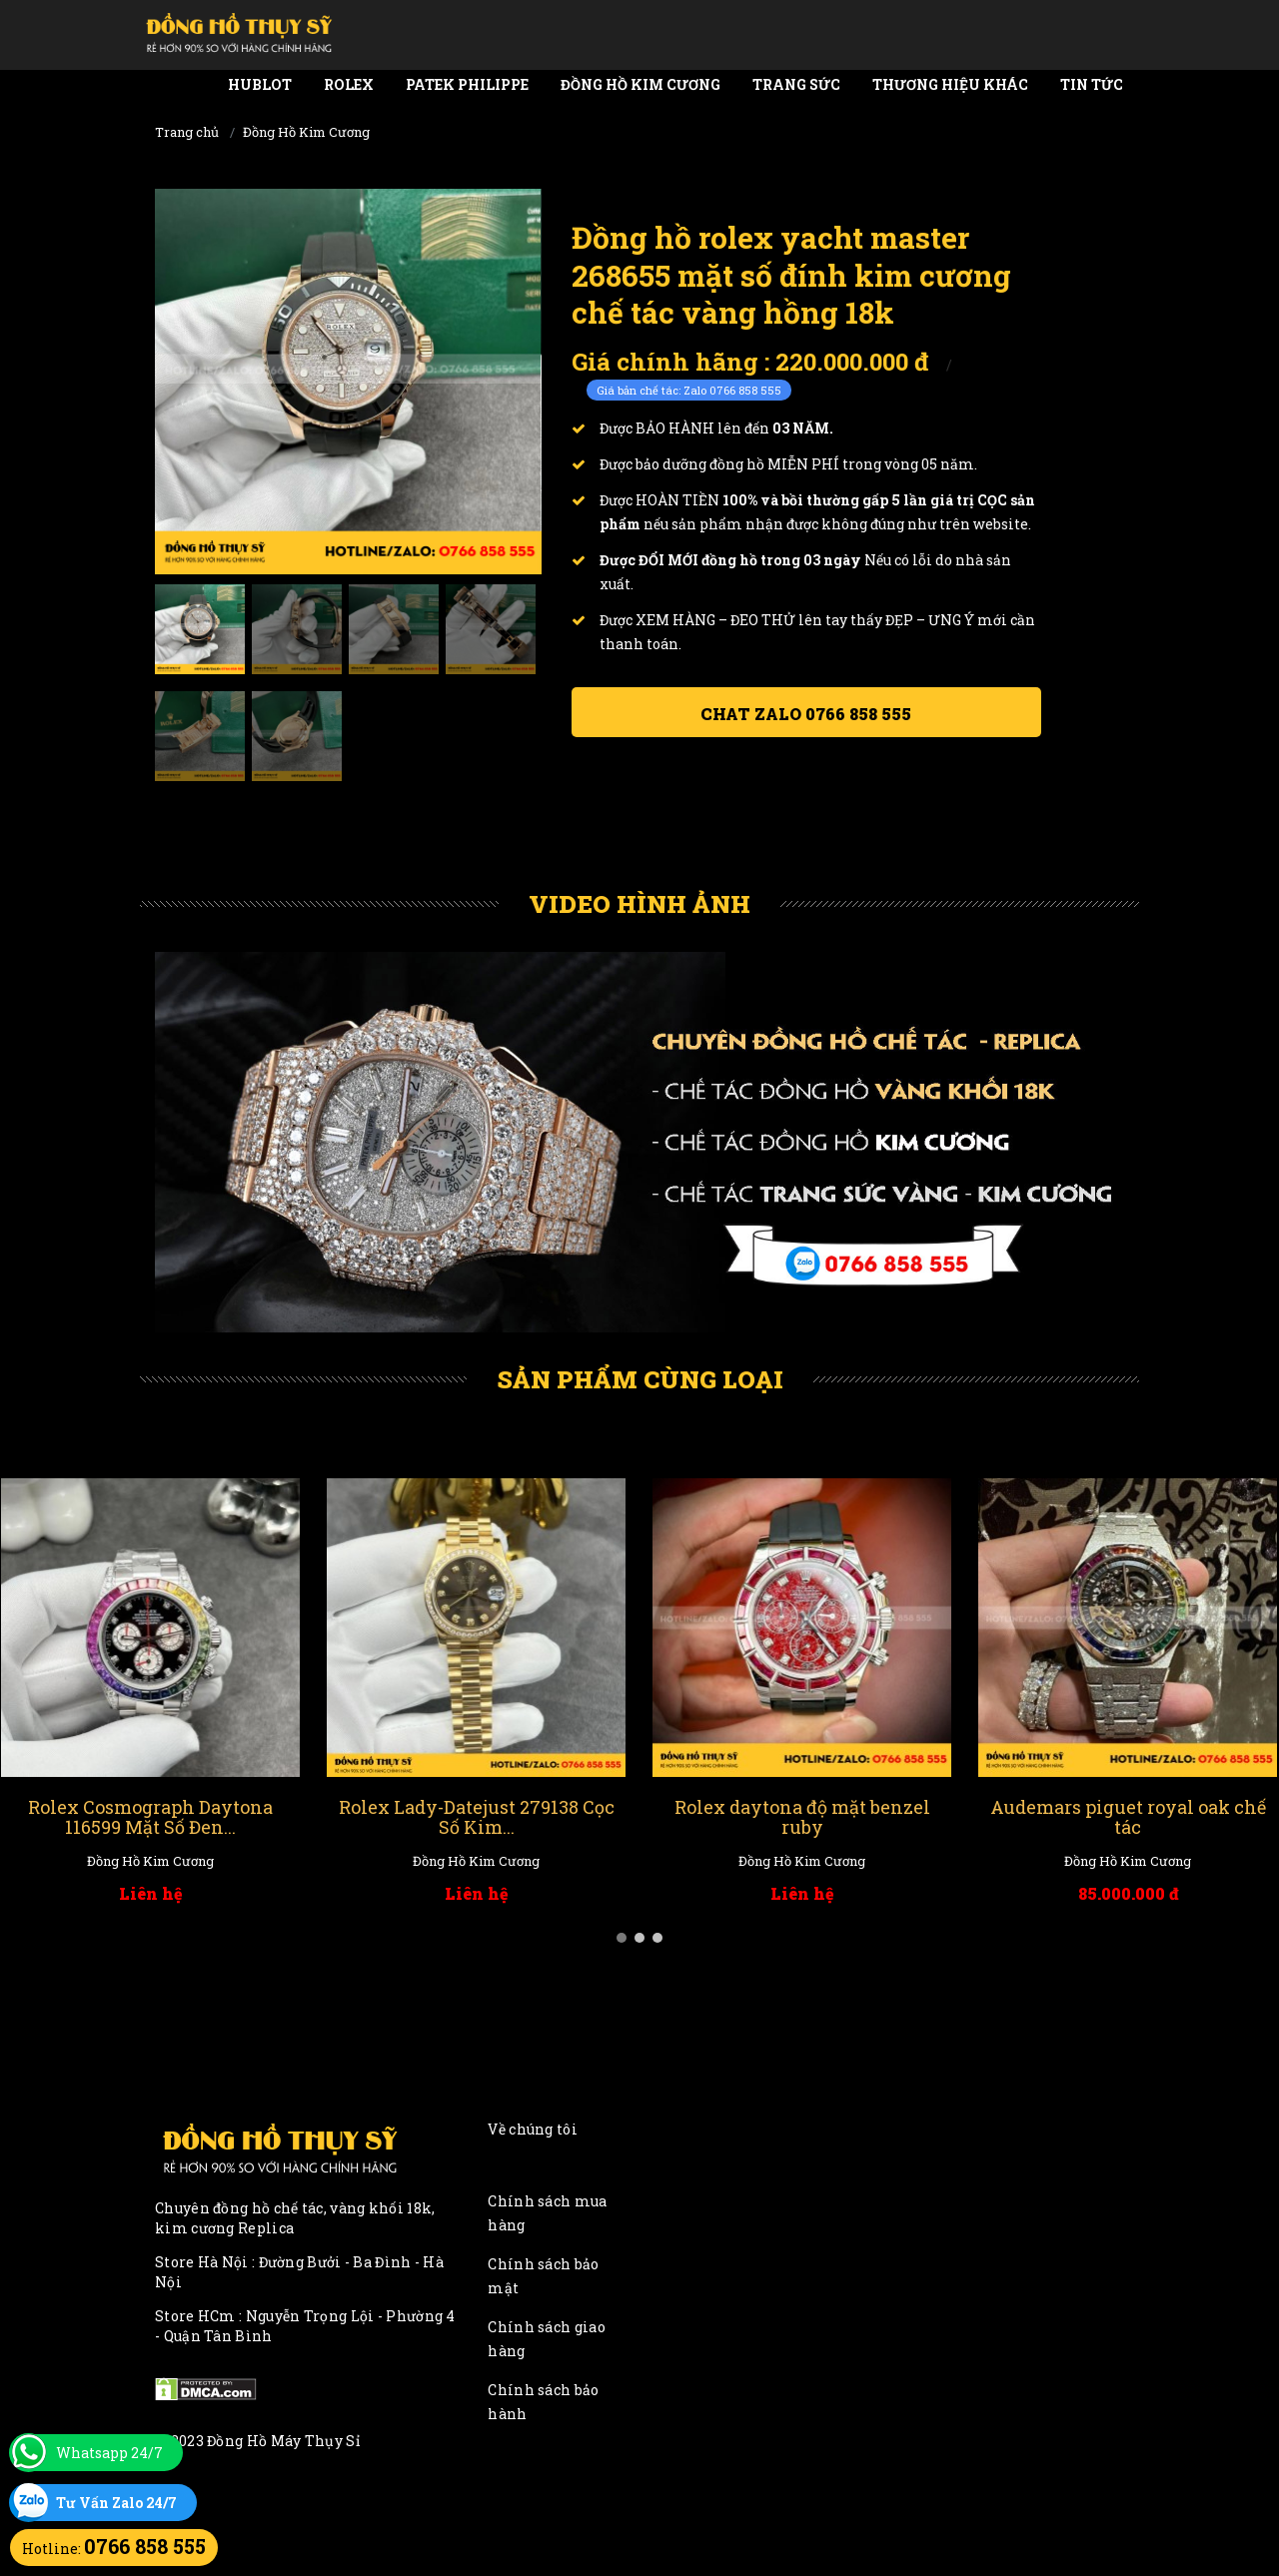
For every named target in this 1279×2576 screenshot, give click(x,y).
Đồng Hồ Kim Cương (640, 84)
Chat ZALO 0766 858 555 (805, 713)
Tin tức (1091, 84)
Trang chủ (187, 132)
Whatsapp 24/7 (109, 2452)
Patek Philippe (467, 84)
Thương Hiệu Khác (950, 84)
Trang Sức (796, 84)
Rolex (349, 84)
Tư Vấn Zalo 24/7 (116, 2502)
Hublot (260, 84)
